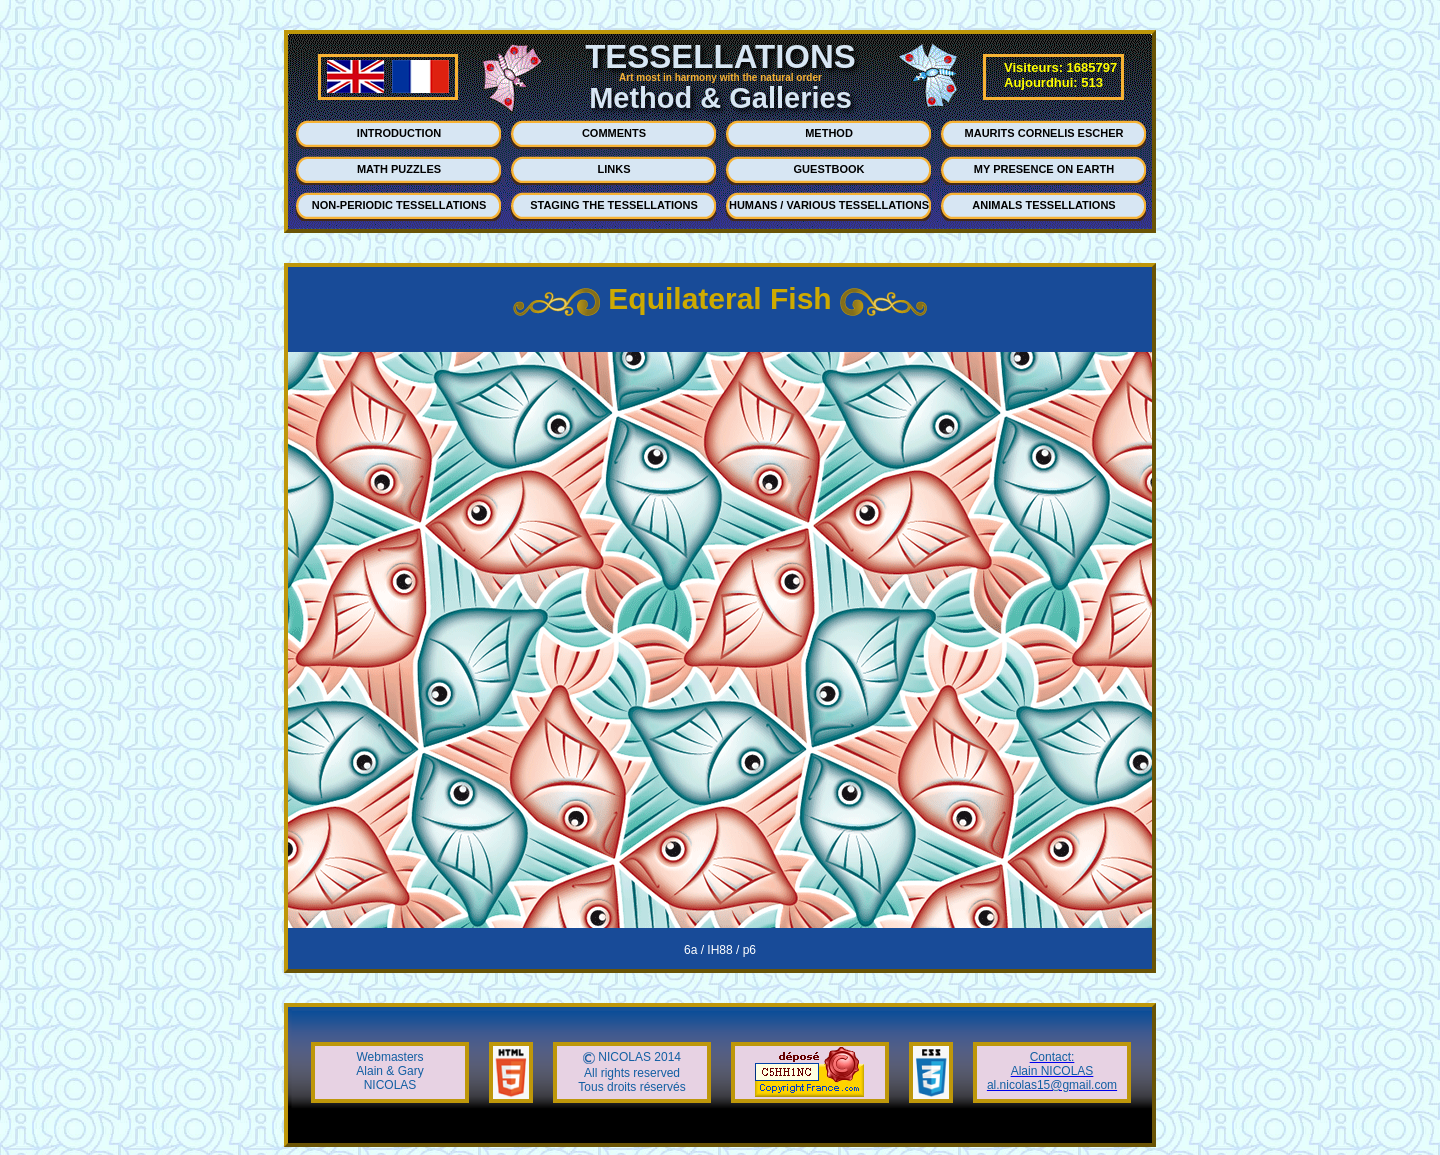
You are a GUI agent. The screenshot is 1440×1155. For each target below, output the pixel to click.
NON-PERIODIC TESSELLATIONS (399, 205)
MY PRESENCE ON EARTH (1044, 169)
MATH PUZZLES (399, 169)
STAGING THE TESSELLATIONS (614, 205)
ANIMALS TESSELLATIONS (1043, 205)
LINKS (614, 169)
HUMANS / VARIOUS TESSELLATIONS (829, 205)
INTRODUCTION (399, 133)
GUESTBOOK (829, 169)
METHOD (829, 133)
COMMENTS (614, 133)
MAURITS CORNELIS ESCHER (1044, 133)
